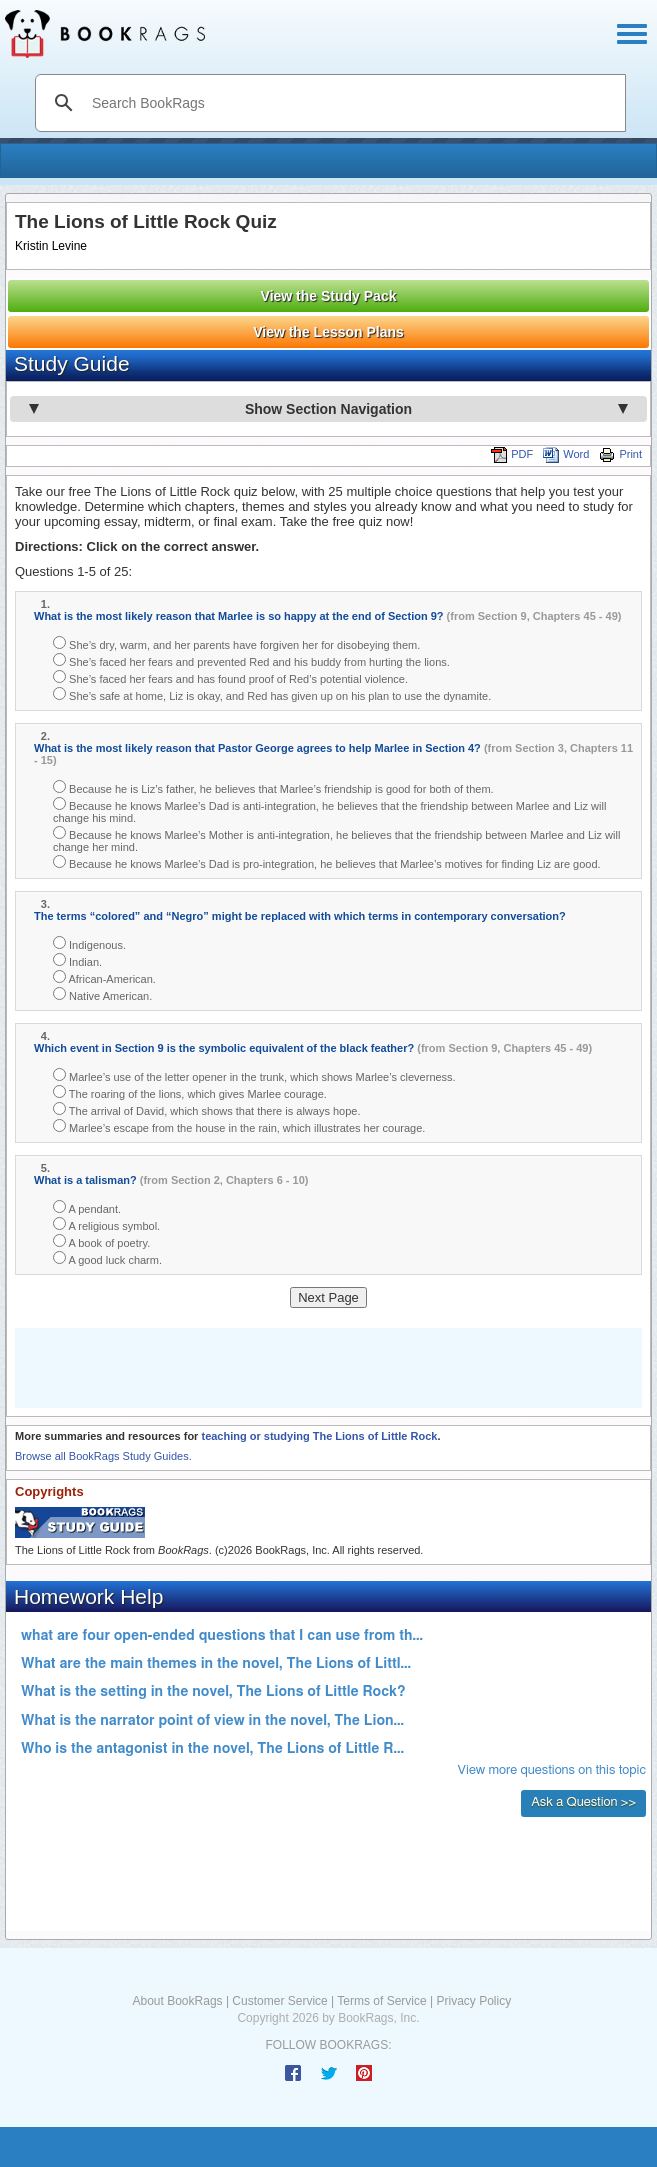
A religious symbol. (106, 1224)
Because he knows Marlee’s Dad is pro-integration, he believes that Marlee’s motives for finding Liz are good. (327, 862)
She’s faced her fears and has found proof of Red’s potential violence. (230, 677)
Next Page (328, 1297)
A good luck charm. (107, 1258)
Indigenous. (89, 943)
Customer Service (279, 2001)
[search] (351, 103)
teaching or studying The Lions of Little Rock (319, 1436)
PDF (512, 454)
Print (620, 454)
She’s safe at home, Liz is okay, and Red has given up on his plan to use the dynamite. (272, 694)
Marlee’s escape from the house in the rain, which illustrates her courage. (239, 1126)
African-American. (104, 977)
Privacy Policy (473, 2001)
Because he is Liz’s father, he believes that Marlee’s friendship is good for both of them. (273, 787)
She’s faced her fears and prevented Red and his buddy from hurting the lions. (251, 660)
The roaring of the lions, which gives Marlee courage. (190, 1092)
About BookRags (178, 2001)
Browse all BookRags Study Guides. (103, 1456)
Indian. (77, 960)
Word (566, 454)
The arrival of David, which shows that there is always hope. (207, 1109)
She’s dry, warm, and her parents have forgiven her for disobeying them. (236, 643)
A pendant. (87, 1207)
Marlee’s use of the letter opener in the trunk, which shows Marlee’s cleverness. (254, 1075)
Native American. (102, 994)
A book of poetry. (101, 1241)
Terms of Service (381, 2001)
